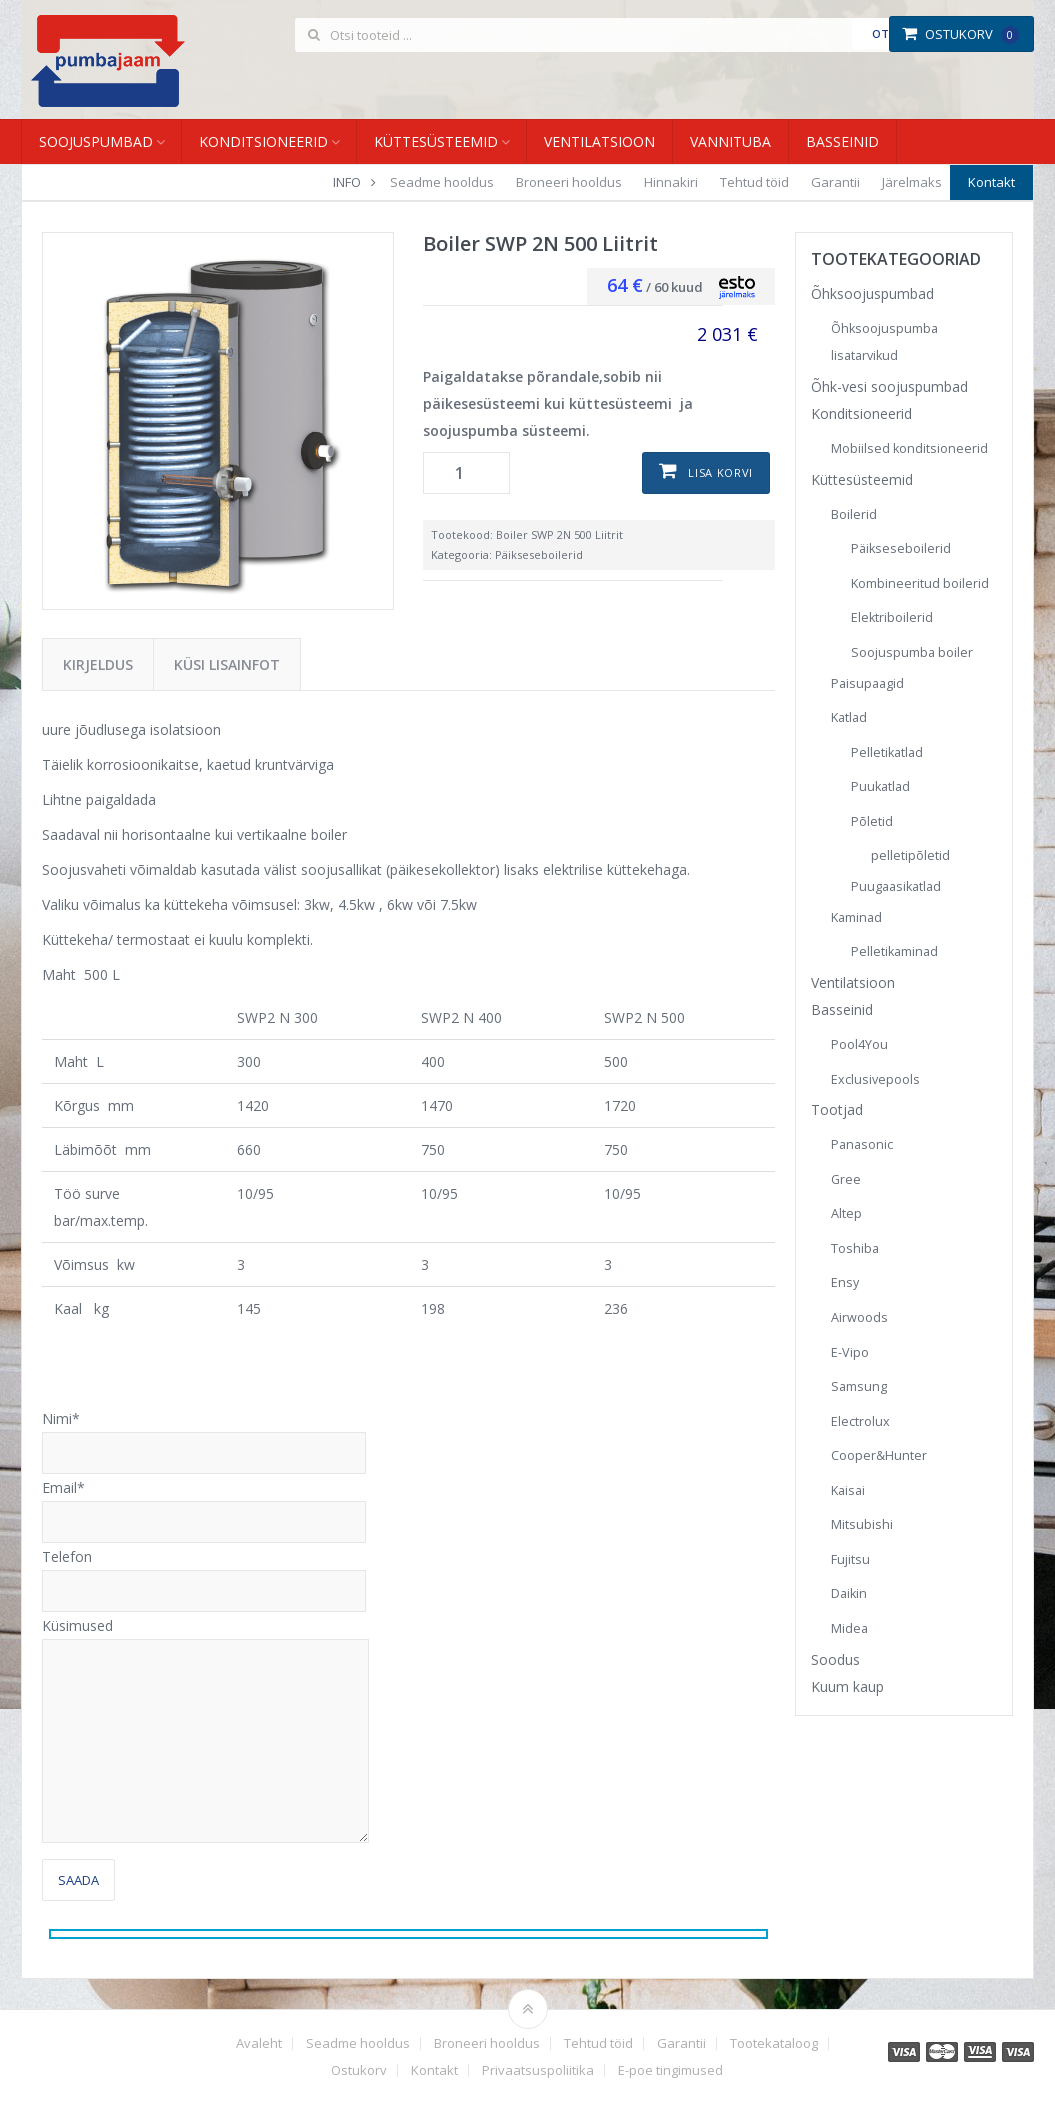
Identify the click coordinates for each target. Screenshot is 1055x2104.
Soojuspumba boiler (912, 652)
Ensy (845, 1282)
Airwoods (859, 1317)
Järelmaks (912, 182)
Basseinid (842, 141)
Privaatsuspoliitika (538, 2070)
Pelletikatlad (887, 752)
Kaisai (848, 1490)
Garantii (835, 182)
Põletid (872, 821)
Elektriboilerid (892, 617)
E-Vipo (850, 1352)
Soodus (835, 1659)
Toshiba (855, 1248)
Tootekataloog (774, 2043)
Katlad (849, 717)
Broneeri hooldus (569, 182)
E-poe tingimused (670, 2070)
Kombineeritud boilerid (920, 583)
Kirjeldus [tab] (98, 664)
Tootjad (837, 1109)
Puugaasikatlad (896, 886)
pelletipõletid (910, 855)
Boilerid (854, 514)
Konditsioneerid (263, 141)
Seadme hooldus (442, 182)
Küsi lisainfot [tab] (227, 664)
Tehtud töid (754, 182)
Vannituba (730, 141)
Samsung (859, 1386)
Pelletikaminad (894, 951)
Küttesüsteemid (436, 141)
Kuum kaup (847, 1686)
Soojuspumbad (96, 141)
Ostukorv (960, 34)
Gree (846, 1179)
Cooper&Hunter (879, 1455)
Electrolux (860, 1421)
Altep (846, 1213)
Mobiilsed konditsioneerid (909, 448)
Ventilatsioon (599, 141)
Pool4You (859, 1044)
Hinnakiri (671, 182)
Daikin (849, 1593)
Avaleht (259, 2043)
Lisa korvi (720, 472)
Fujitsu (850, 1559)
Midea (849, 1628)
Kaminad (856, 917)
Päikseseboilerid (539, 554)
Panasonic (862, 1144)
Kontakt (991, 182)
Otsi (885, 33)
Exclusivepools (875, 1079)
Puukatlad (880, 786)
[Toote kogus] (466, 473)
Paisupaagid (867, 683)
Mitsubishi (862, 1524)
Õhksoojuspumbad (872, 293)
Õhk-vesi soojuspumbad (889, 386)
